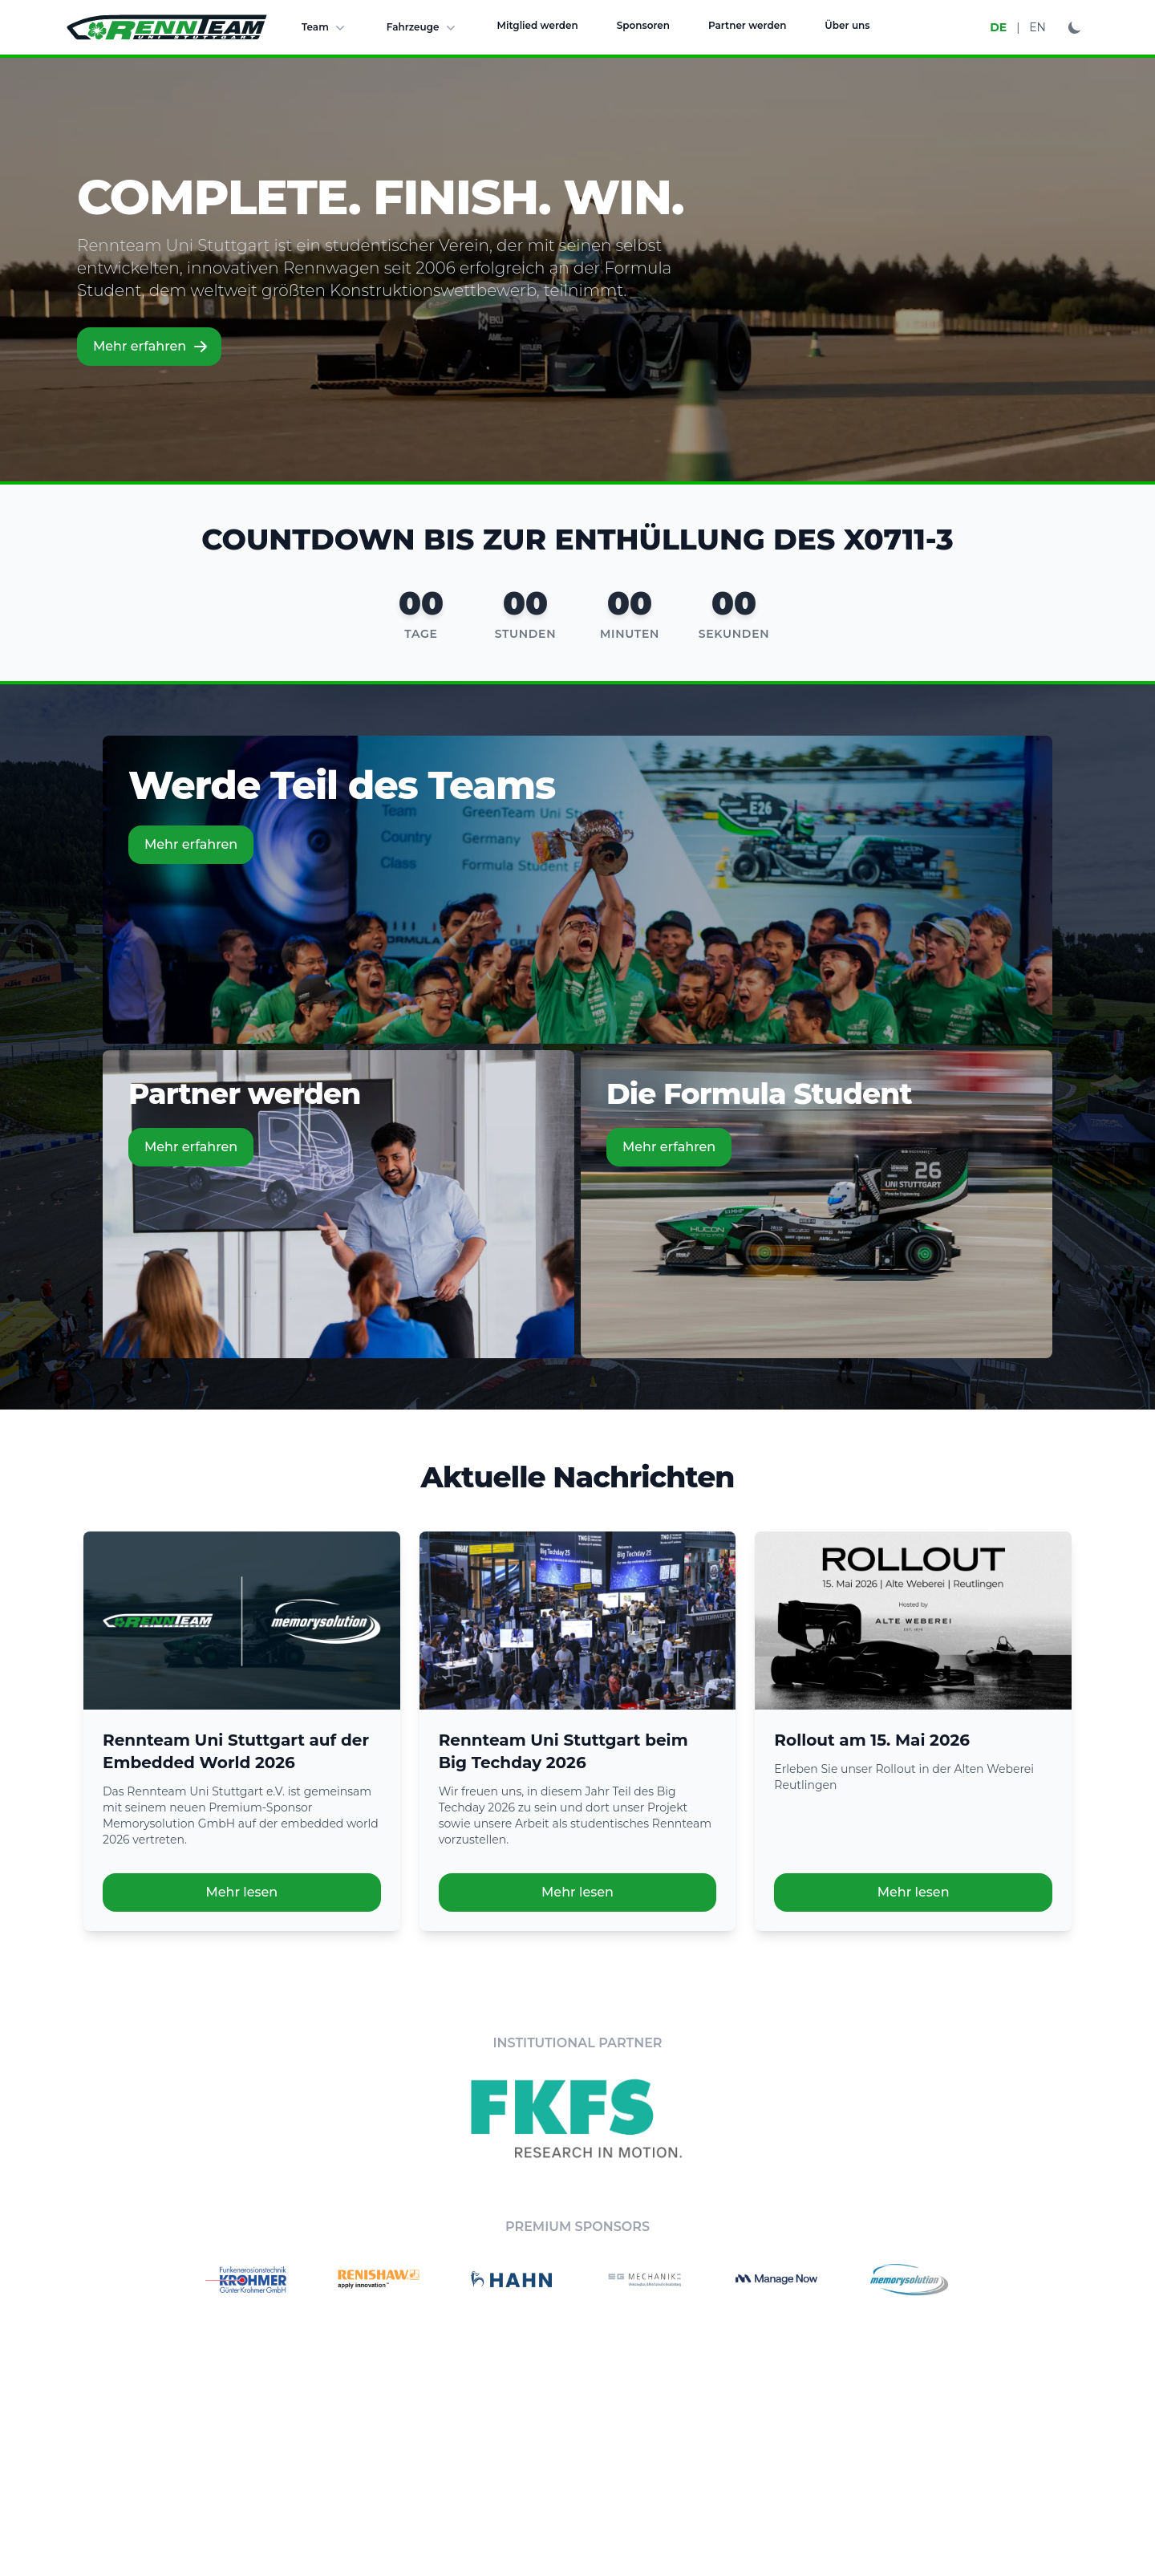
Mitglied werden (537, 25)
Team (325, 27)
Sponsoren (643, 25)
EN (1037, 27)
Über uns (847, 25)
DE (998, 27)
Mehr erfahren (151, 347)
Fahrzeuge (423, 27)
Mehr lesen (241, 1892)
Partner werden (747, 25)
